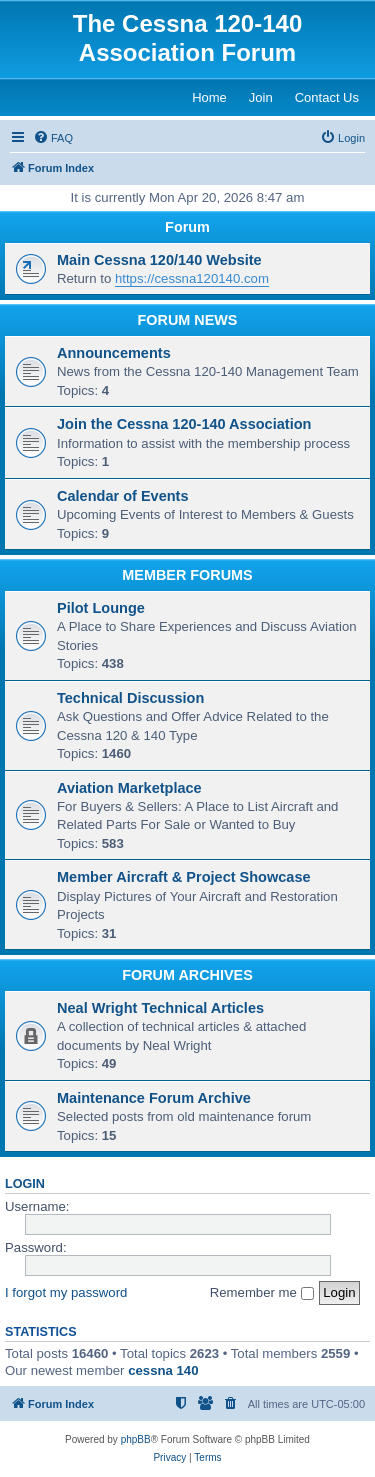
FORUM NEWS (188, 320)
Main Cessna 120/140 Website (159, 260)
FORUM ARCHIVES (187, 975)
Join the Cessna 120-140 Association (184, 424)
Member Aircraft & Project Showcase (184, 877)
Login (25, 1184)
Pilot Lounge (101, 608)
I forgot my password (66, 1292)
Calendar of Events (122, 496)
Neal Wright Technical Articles (160, 1008)
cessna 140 (163, 1370)
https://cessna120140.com (192, 278)
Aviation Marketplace (129, 788)
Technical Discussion (130, 698)
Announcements (114, 353)
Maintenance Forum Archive (154, 1098)
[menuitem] (53, 138)
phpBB (136, 1439)
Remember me (262, 1292)
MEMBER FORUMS (187, 575)
